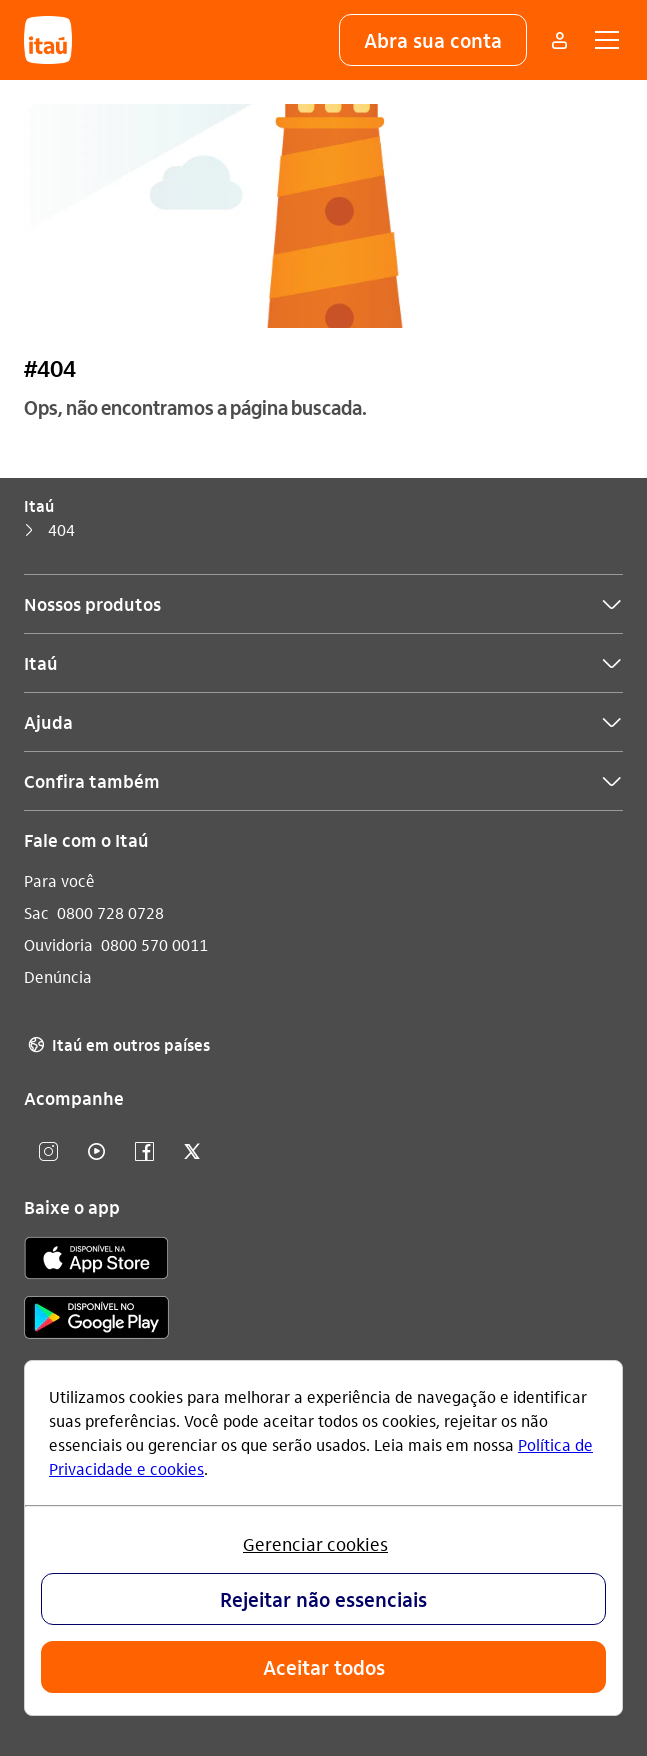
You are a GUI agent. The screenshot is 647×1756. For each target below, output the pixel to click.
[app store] (96, 1261)
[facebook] (144, 1152)
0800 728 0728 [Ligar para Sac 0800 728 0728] (110, 912)
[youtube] (96, 1152)
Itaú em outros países (117, 1045)
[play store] (96, 1320)
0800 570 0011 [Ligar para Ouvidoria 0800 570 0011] (154, 944)
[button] (433, 40)
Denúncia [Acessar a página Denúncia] (58, 976)
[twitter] (192, 1152)
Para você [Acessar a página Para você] (59, 880)
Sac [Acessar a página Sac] (36, 912)
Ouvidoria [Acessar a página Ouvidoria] (58, 944)
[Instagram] (48, 1152)
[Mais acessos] (559, 40)
